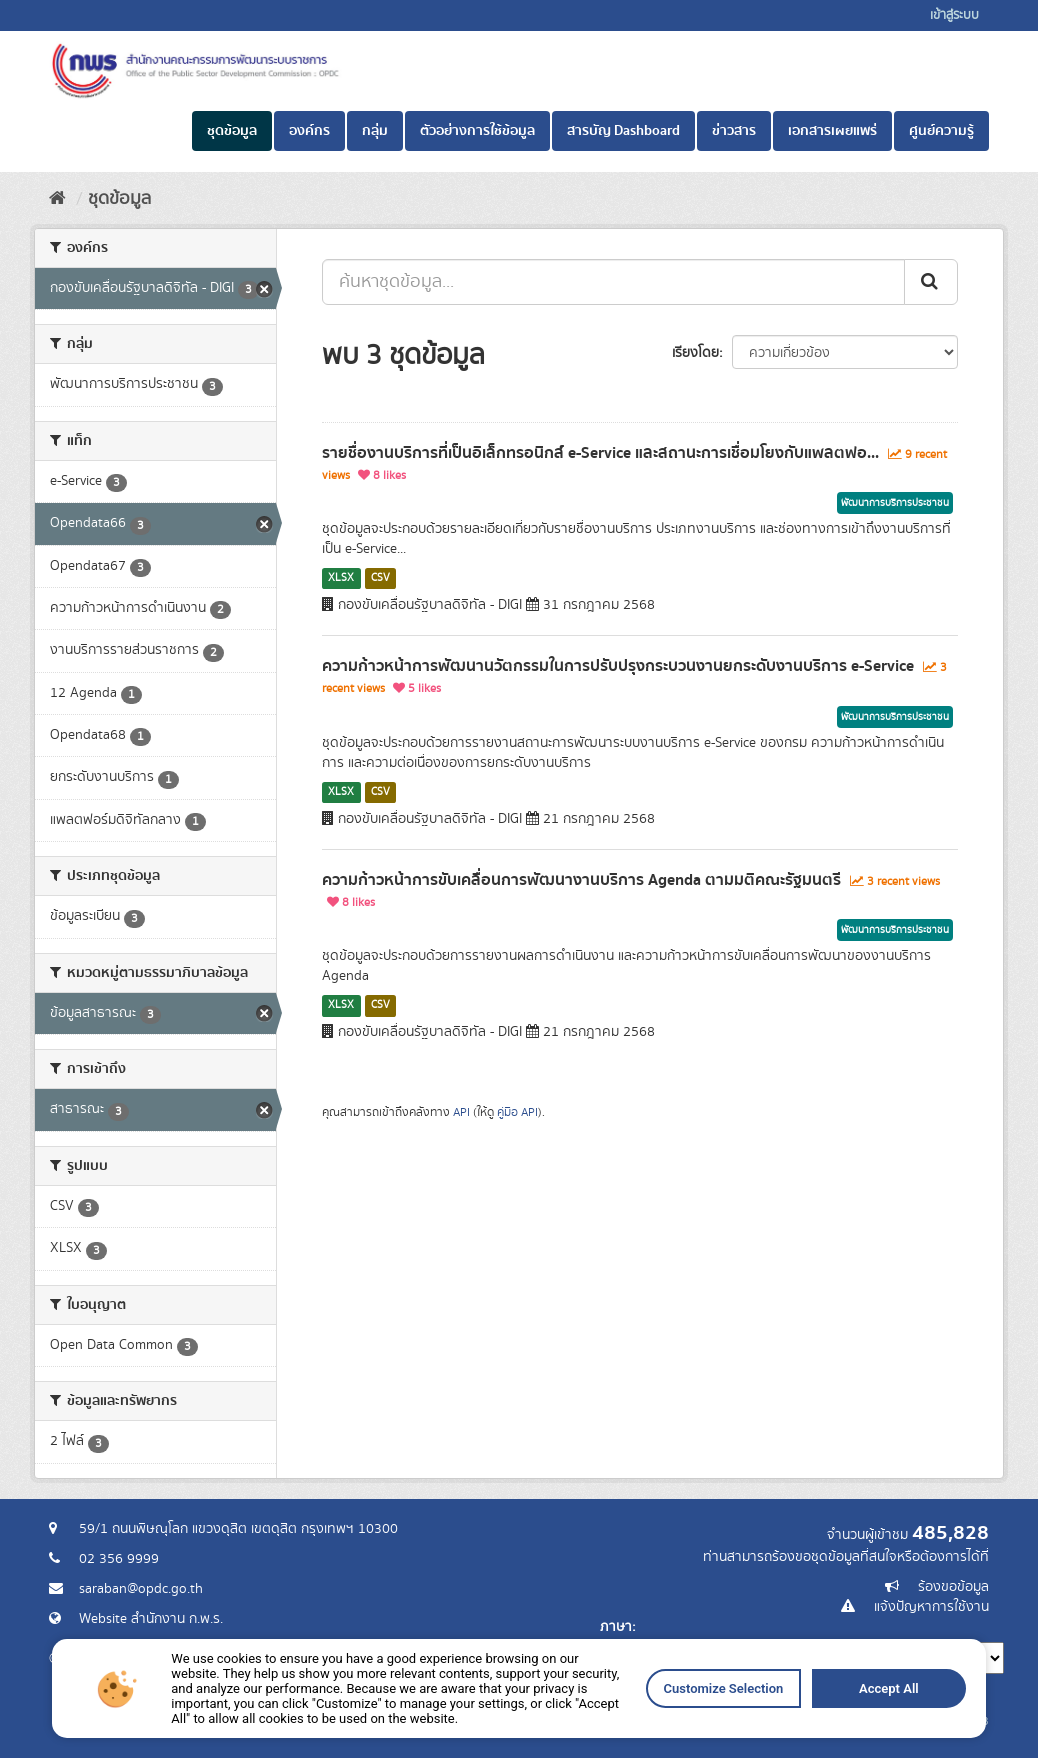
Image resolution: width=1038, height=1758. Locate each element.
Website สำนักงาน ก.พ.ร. (151, 1619)
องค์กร (309, 131)
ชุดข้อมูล (232, 131)
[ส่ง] (931, 282)
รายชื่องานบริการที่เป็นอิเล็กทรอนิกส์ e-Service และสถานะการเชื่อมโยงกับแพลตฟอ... (600, 453)
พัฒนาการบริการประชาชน (895, 503)
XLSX (341, 578)
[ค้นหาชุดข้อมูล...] (613, 282)
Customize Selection (601, 1745)
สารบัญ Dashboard (623, 131)
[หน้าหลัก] (57, 199)
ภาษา (616, 1627)
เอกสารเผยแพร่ (832, 131)
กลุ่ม (375, 131)
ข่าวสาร (734, 131)
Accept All (688, 1745)
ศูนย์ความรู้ (941, 131)
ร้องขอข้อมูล (953, 1587)
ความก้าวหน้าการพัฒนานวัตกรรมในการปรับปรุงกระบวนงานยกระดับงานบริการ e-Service (618, 666)
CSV (380, 578)
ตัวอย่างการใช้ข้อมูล (477, 131)
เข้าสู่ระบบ (954, 15)
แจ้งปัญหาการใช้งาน (931, 1607)
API (461, 1112)
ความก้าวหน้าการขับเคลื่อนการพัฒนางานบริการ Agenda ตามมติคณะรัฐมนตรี (581, 880)
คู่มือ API (517, 1112)
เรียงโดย (695, 353)
